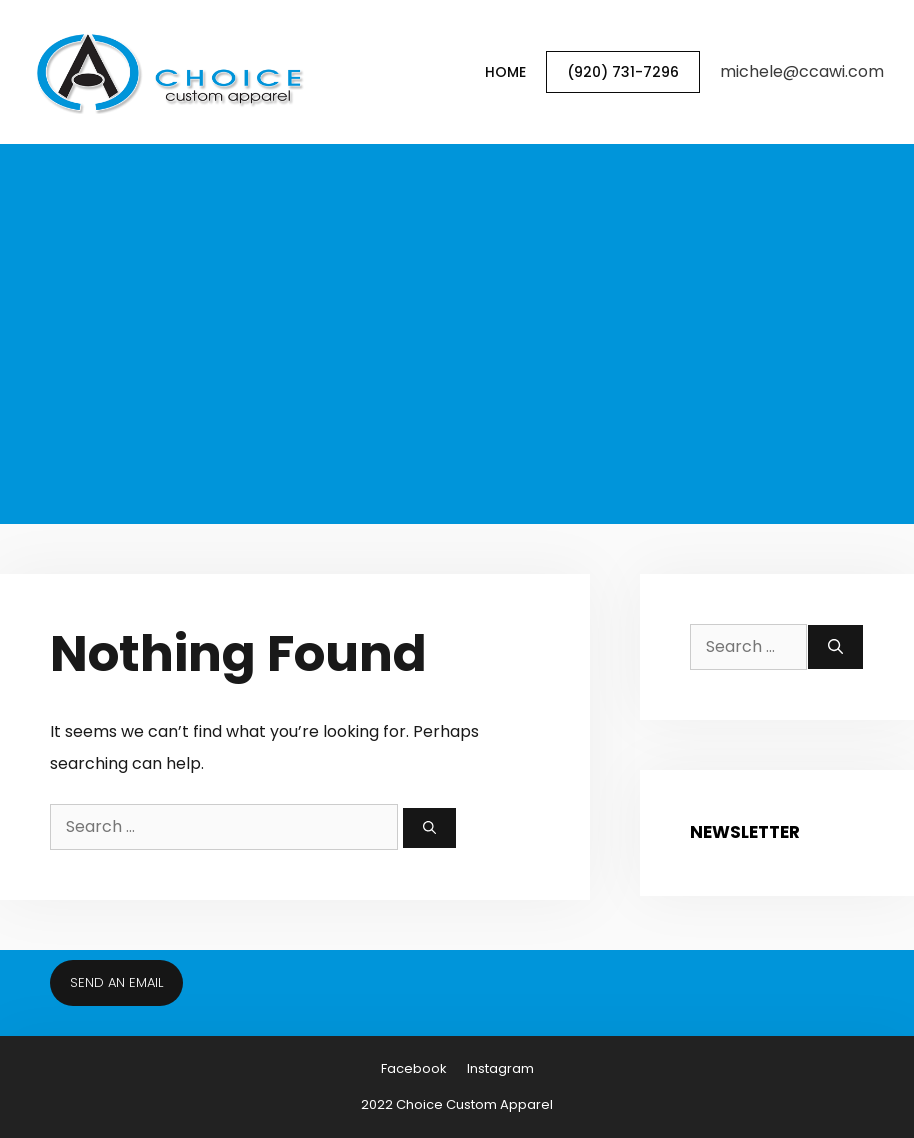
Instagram (500, 1068)
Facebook (414, 1068)
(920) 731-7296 (623, 72)
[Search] (429, 828)
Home (505, 72)
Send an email (116, 982)
